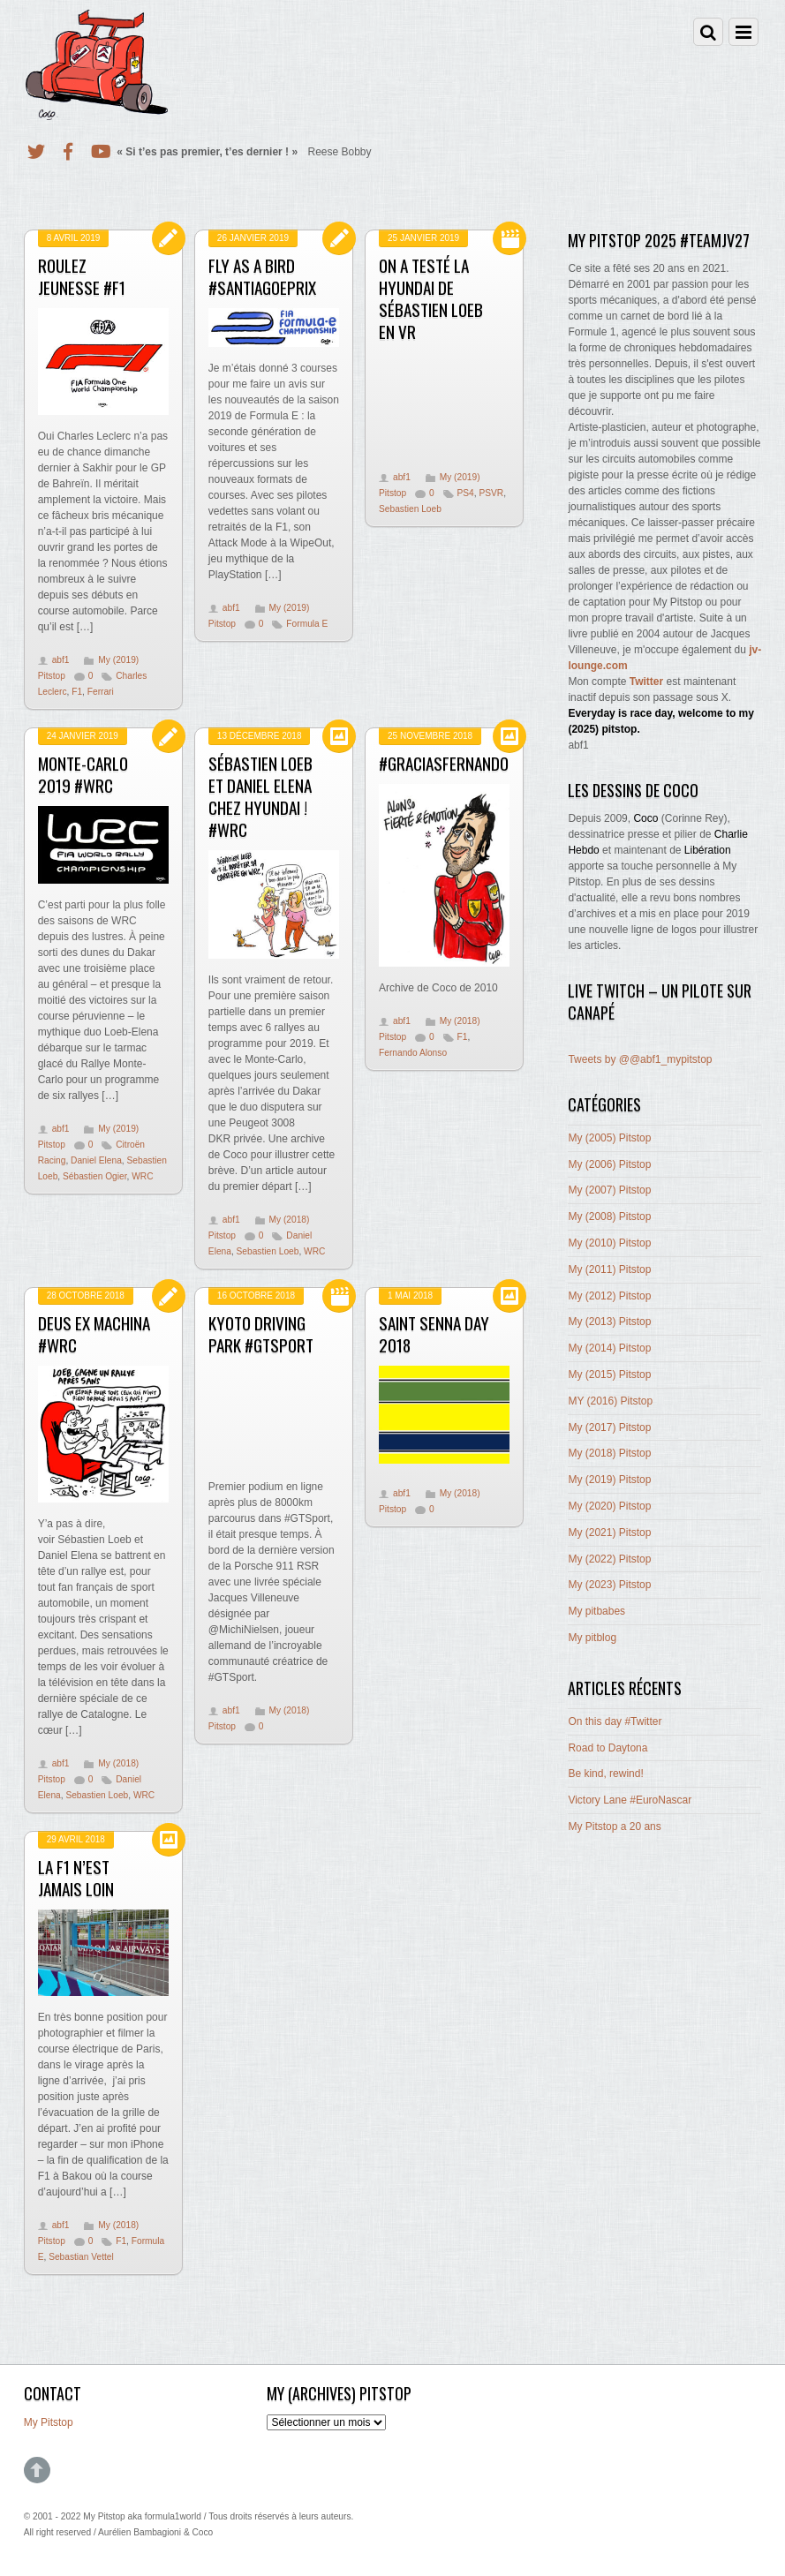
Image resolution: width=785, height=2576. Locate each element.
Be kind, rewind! (605, 1773)
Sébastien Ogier (95, 1176)
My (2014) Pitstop (609, 1348)
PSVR (491, 493)
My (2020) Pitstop (609, 1506)
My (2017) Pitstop (609, 1427)
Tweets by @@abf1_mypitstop (640, 1059)
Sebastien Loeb (410, 509)
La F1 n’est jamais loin (76, 1878)
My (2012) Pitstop (609, 1296)
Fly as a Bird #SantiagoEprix (262, 276)
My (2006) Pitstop (609, 1164)
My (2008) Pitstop (609, 1216)
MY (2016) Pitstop (610, 1401)
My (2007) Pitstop (609, 1190)
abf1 (61, 660)
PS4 (465, 493)
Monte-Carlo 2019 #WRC (83, 774)
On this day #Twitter (614, 1721)
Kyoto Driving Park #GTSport (260, 1334)
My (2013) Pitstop (609, 1321)
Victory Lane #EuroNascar (629, 1800)
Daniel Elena (96, 1160)
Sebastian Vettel (81, 2257)
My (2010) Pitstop (609, 1243)
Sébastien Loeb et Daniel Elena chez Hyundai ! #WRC (260, 796)
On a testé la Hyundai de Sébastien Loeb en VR (431, 298)
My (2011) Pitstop (609, 1269)
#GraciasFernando (444, 763)
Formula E (307, 624)
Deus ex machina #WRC (94, 1334)
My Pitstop (48, 2422)
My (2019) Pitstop (609, 1479)
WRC (142, 1176)
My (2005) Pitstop (609, 1138)
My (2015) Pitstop (609, 1374)
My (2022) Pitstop (609, 1559)
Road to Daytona (607, 1748)
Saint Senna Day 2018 (434, 1334)
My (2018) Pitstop (609, 1453)
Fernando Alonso (413, 1053)
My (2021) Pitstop (609, 1532)
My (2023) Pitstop (609, 1584)
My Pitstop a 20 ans (614, 1826)
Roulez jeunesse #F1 (81, 276)
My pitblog (592, 1637)
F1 (77, 692)
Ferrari (100, 692)
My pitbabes (596, 1611)
